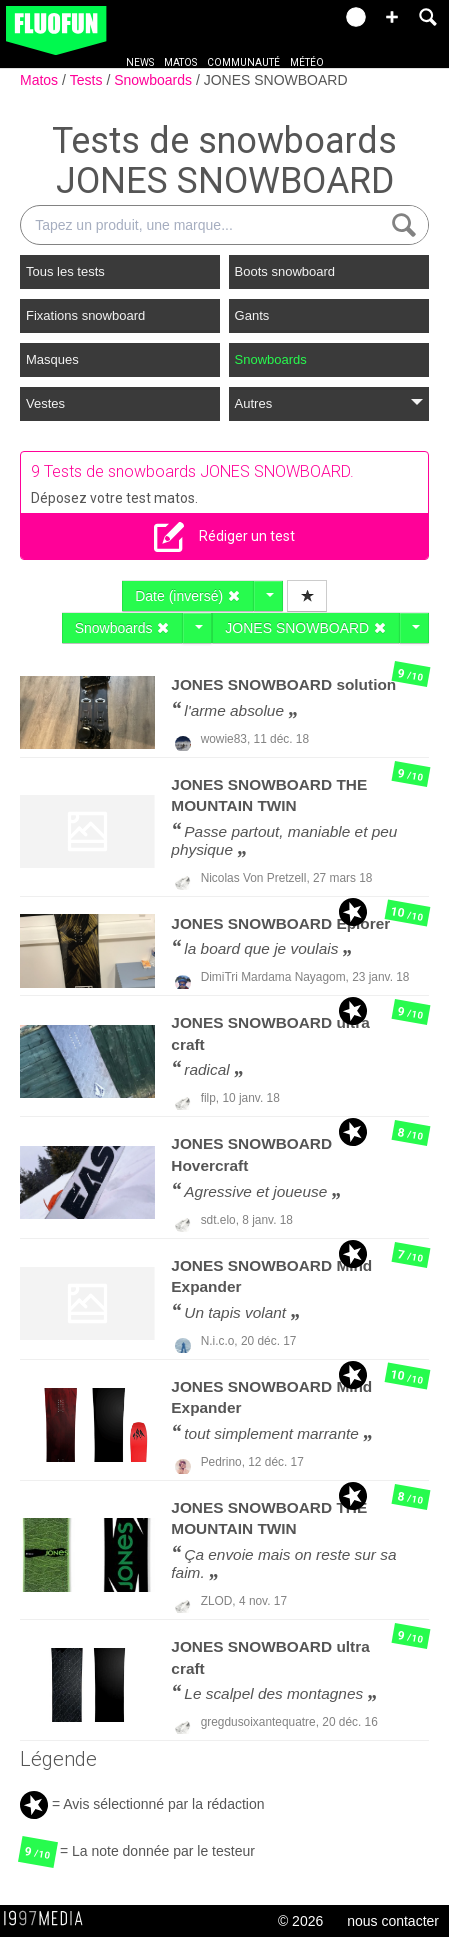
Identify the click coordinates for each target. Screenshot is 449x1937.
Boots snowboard (285, 271)
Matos (180, 62)
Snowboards (155, 80)
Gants (252, 315)
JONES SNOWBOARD (276, 80)
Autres (329, 403)
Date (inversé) (188, 596)
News (140, 62)
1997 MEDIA (49, 1919)
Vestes (45, 403)
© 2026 (300, 1921)
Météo (307, 62)
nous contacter (393, 1921)
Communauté (243, 62)
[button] (392, 17)
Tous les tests (65, 271)
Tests (88, 80)
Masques (52, 359)
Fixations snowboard (85, 315)
